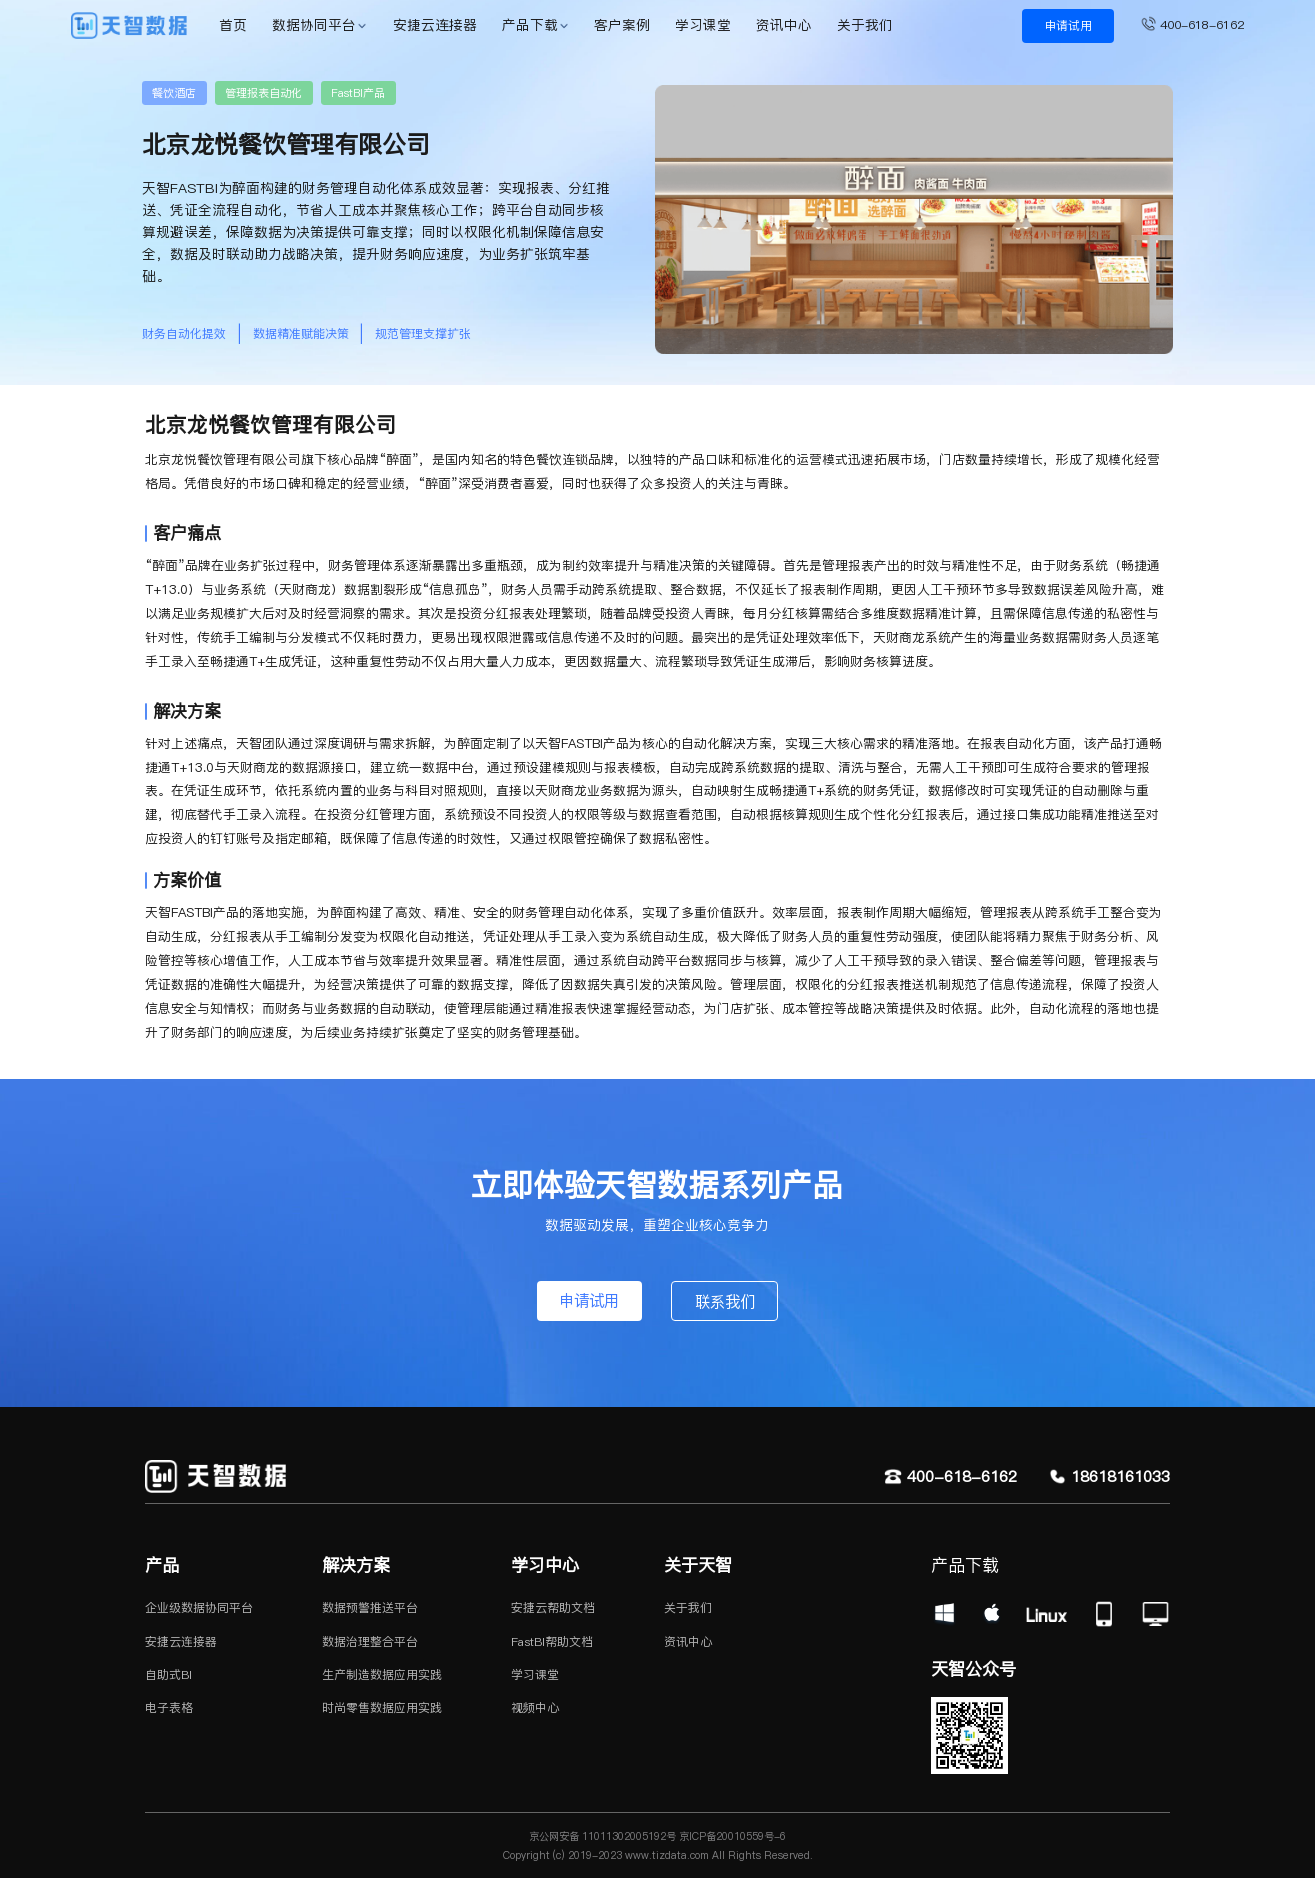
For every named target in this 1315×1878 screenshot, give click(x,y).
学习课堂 (703, 25)
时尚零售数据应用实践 (382, 1707)
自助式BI (168, 1674)
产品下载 (530, 25)
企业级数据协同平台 (199, 1607)
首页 (233, 25)
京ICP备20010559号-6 (731, 1836)
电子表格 (169, 1707)
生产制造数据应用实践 (382, 1674)
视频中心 (535, 1707)
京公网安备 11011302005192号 (602, 1836)
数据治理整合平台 (370, 1641)
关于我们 (865, 25)
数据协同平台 (314, 25)
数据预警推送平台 (370, 1607)
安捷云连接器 (435, 25)
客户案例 (622, 25)
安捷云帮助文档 (553, 1607)
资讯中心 (784, 25)
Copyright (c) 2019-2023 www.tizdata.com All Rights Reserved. (658, 1855)
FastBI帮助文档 (552, 1641)
